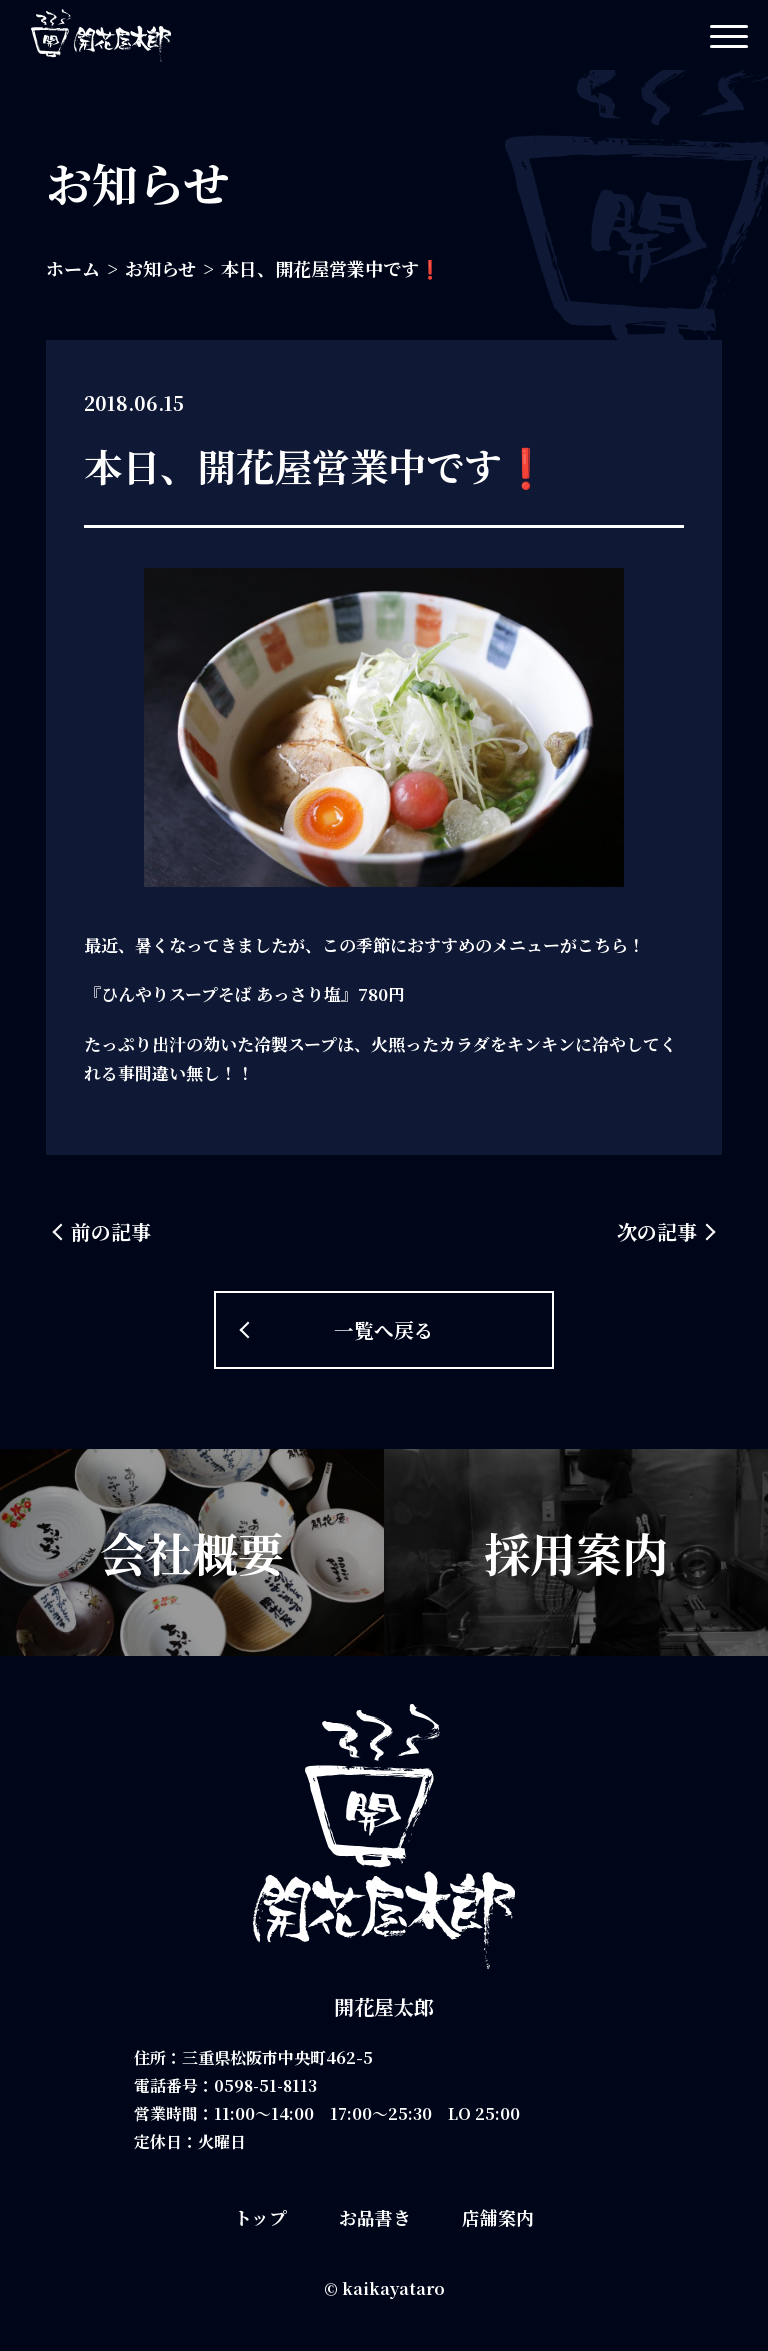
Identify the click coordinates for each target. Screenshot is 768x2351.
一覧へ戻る (384, 1328)
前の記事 (111, 1231)
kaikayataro (393, 2288)
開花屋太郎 (384, 2006)
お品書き (375, 2217)
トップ (260, 2217)
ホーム (73, 268)
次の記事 (657, 1231)
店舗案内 (498, 2217)
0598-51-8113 (267, 2085)
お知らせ (160, 268)
